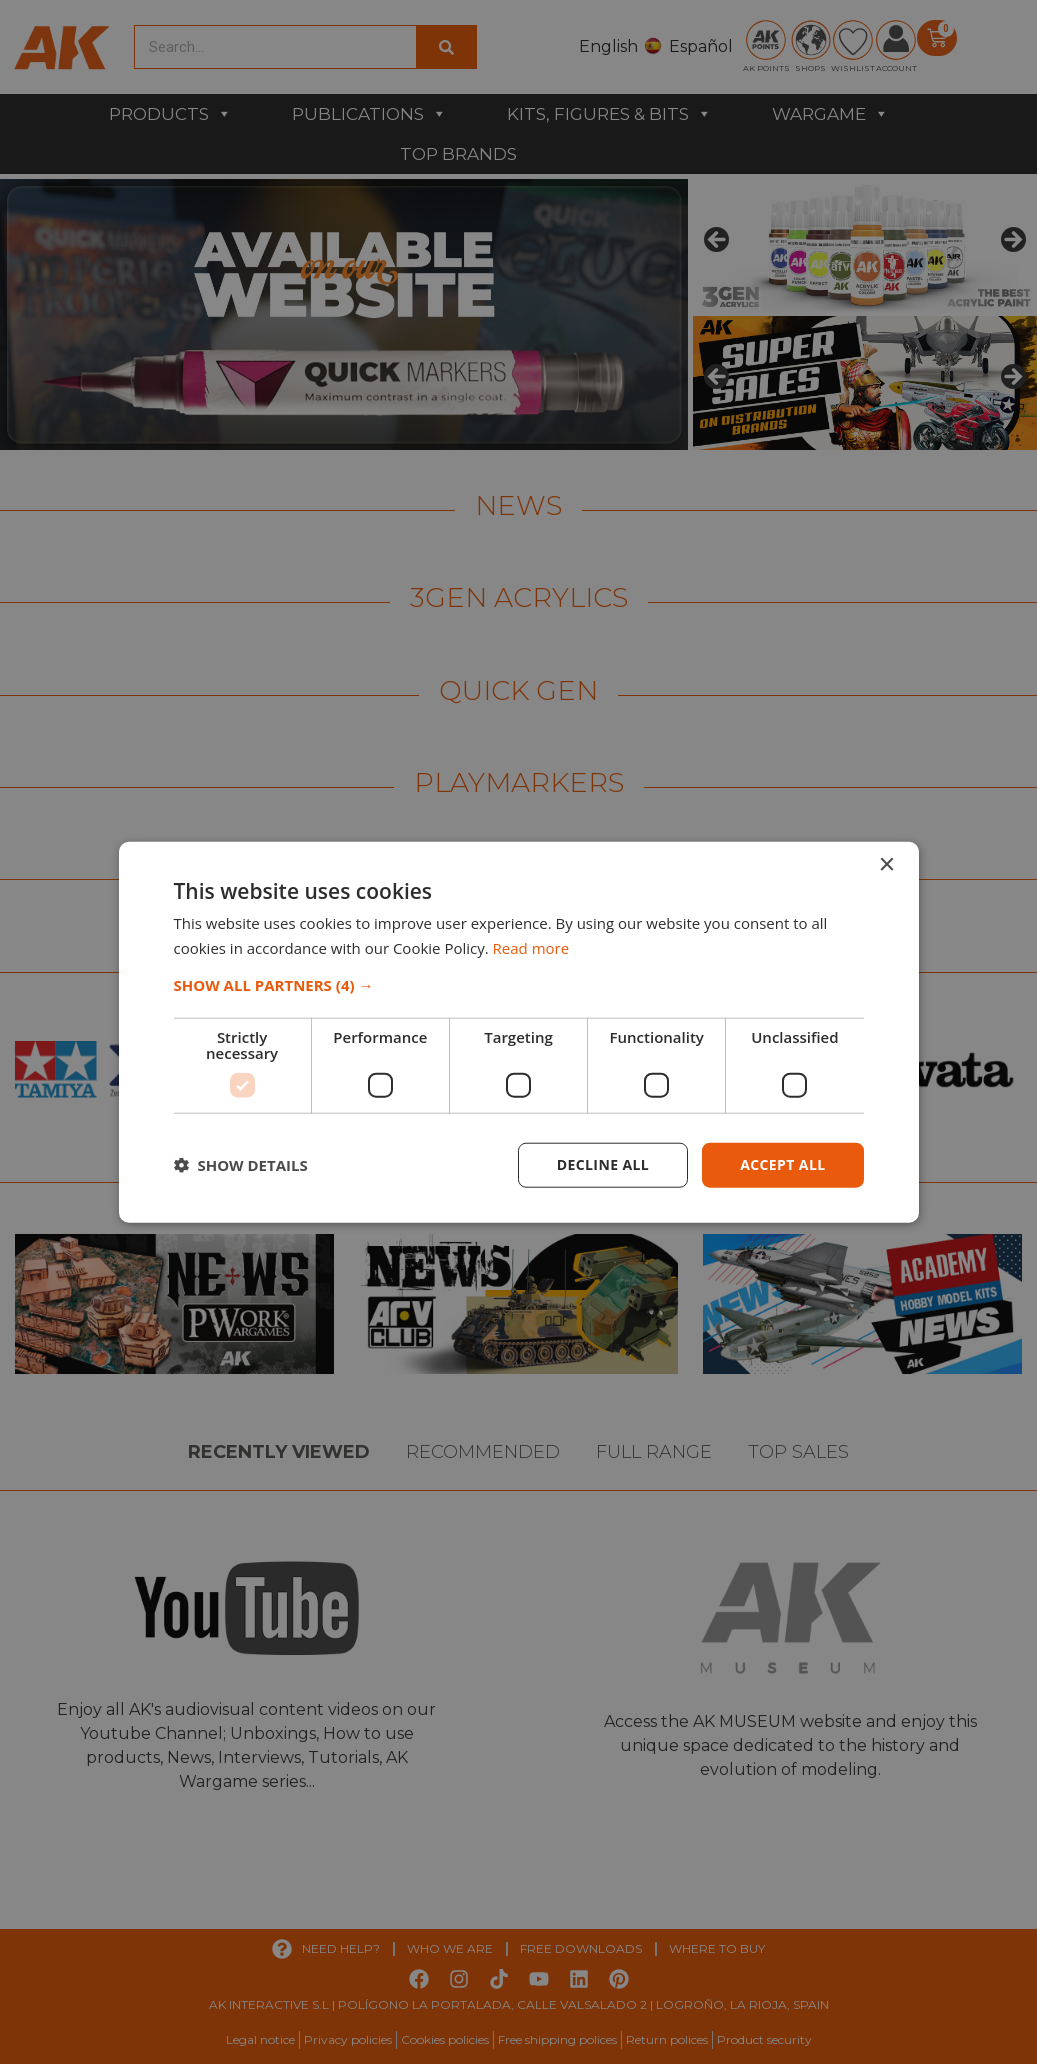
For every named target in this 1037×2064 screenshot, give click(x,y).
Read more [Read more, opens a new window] (531, 948)
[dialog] (518, 1032)
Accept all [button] (782, 1164)
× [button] (886, 865)
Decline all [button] (603, 1164)
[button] (519, 985)
